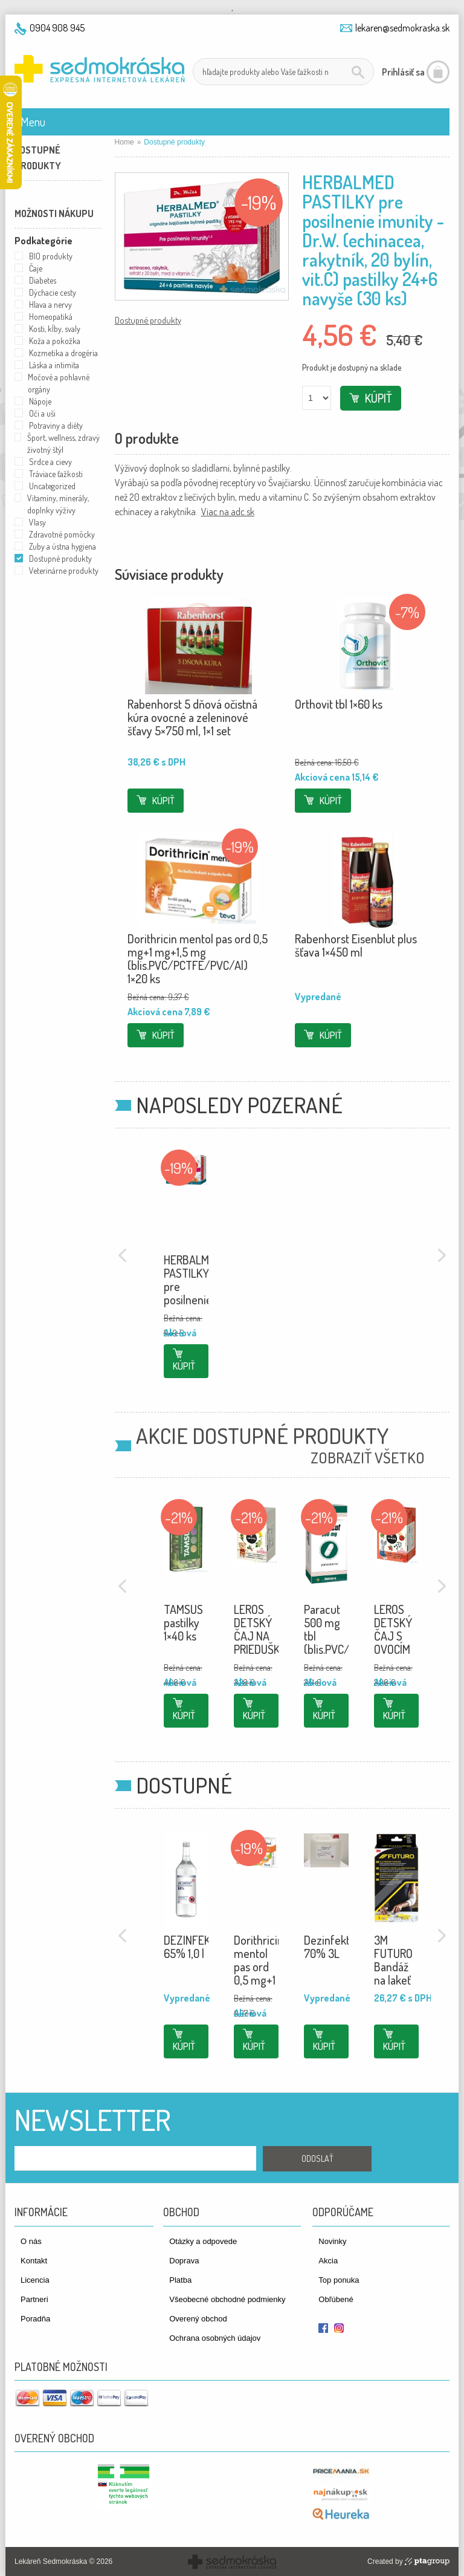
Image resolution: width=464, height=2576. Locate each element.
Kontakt (34, 2260)
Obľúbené (335, 2299)
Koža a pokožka (54, 341)
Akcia (328, 2260)
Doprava (184, 2260)
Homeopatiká (50, 316)
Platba (180, 2280)
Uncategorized (52, 486)
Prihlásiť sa (403, 72)
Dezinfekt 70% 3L (327, 1946)
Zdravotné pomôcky (62, 534)
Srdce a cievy (50, 462)
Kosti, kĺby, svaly (54, 329)
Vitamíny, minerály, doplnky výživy (58, 504)
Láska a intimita (54, 365)
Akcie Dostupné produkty (262, 1435)
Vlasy (37, 522)
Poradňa (35, 2318)
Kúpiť (378, 398)
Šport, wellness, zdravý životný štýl (63, 443)
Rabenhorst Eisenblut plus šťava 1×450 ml (356, 945)
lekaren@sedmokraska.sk (402, 28)
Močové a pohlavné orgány (58, 383)
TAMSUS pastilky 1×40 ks (183, 1622)
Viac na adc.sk (227, 512)
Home (124, 142)
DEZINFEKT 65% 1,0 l (190, 1946)
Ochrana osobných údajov (214, 2338)
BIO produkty (50, 256)
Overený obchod (198, 2318)
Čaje (35, 268)
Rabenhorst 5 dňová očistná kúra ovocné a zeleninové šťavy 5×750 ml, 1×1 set (192, 717)
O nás (31, 2241)
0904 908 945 (57, 28)
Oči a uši (42, 413)
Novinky (332, 2241)
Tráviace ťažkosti (56, 474)
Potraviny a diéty (56, 425)
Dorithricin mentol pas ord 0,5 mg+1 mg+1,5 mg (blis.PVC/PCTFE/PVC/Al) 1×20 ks (197, 958)
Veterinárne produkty (63, 570)
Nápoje (40, 401)
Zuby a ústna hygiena (62, 546)
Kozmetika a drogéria (63, 353)
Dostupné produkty (148, 319)
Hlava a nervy (50, 304)
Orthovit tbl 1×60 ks (338, 704)
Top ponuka (338, 2280)
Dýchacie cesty (52, 292)
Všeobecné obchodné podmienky (227, 2299)
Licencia (35, 2280)
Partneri (34, 2299)
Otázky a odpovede (203, 2241)
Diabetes (42, 280)
